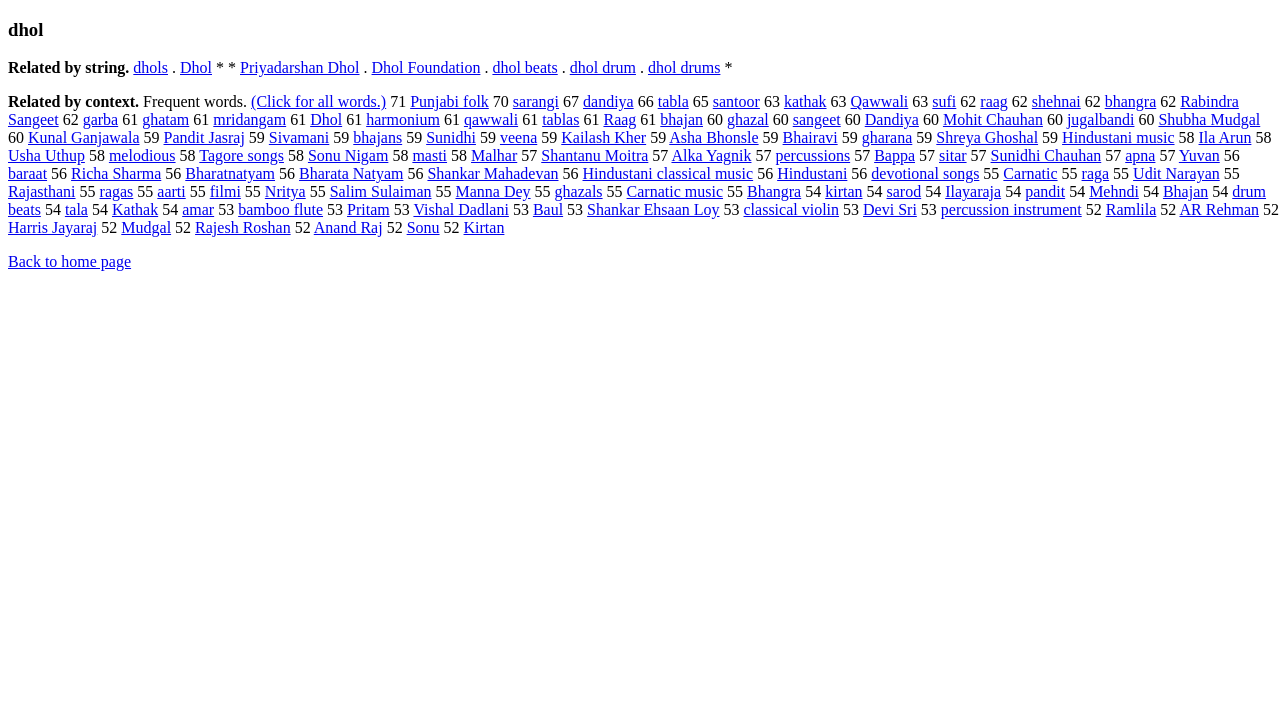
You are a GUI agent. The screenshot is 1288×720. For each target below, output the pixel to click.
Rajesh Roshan (243, 227)
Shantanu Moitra (594, 155)
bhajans (377, 137)
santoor (736, 101)
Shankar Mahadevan (492, 173)
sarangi (536, 101)
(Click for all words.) (318, 101)
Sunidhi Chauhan (1046, 155)
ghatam (165, 119)
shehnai (1056, 101)
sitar (953, 155)
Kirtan (484, 227)
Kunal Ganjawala (84, 137)
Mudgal (146, 227)
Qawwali (880, 101)
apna (1140, 155)
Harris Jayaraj (52, 227)
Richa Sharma (116, 173)
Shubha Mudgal (1209, 119)
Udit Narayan (1176, 173)
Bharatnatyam (230, 173)
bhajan (681, 119)
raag (994, 101)
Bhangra (774, 191)
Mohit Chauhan (993, 119)
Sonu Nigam (348, 155)
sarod (904, 191)
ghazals (579, 191)
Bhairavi (810, 137)
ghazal (748, 119)
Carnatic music (675, 191)
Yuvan (1199, 155)
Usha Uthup (46, 155)
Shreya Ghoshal (987, 137)
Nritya (285, 191)
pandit (1045, 191)
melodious (142, 155)
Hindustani (812, 173)
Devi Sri (890, 209)
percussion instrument (1011, 209)
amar (198, 209)
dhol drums (684, 67)
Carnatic (1030, 173)
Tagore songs (241, 155)
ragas (117, 191)
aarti (171, 191)
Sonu (423, 227)
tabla (673, 101)
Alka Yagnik (711, 155)
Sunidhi (451, 137)
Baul (548, 209)
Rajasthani (42, 191)
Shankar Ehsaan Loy (653, 209)
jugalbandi (1101, 119)
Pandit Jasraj (204, 137)
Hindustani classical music (668, 173)
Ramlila (1131, 209)
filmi (225, 191)
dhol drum (603, 67)
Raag (619, 119)
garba (101, 119)
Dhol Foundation (426, 67)
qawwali (491, 119)
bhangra (1131, 101)
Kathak (135, 209)
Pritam (368, 209)
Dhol (196, 67)
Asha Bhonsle (713, 137)
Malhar (494, 155)
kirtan (843, 191)
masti (429, 155)
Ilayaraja (973, 191)
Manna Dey (493, 191)
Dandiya (892, 119)
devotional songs (925, 173)
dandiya (608, 101)
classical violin (792, 209)
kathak (805, 101)
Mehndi (1114, 191)
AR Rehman (1219, 209)
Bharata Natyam (351, 173)
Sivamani (299, 137)
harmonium (403, 119)
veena (518, 137)
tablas (560, 119)
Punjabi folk (449, 101)
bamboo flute (280, 209)
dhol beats (524, 67)
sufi (944, 101)
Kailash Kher (603, 137)
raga (1096, 173)
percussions (812, 155)
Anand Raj (348, 227)
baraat (27, 173)
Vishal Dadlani (460, 209)
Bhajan (1185, 191)
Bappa (894, 155)
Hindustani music (1118, 137)
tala (76, 209)
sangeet (817, 119)
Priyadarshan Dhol (300, 67)
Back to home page (69, 261)
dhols (150, 67)
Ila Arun (1225, 137)
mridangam (249, 119)
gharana (887, 137)
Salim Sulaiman (381, 191)
